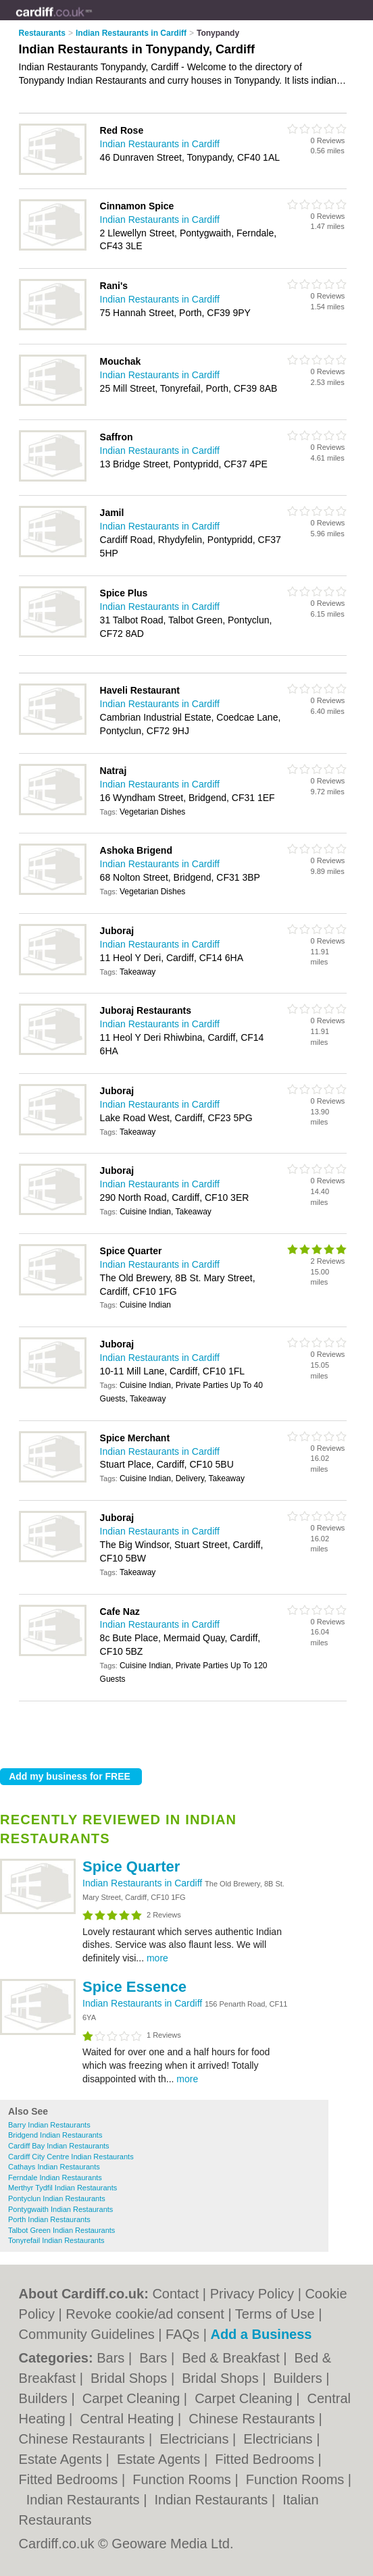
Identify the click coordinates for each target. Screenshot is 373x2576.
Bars (112, 2357)
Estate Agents (62, 2459)
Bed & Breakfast (232, 2357)
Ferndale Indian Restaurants (55, 2177)
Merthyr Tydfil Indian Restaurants (62, 2188)
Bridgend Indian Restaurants (55, 2135)
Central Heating (129, 2418)
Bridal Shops (131, 2378)
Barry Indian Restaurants (49, 2125)
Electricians (195, 2438)
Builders (300, 2378)
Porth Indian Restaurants (49, 2219)
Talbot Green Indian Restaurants (61, 2230)
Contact (175, 2293)
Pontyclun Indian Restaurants (56, 2198)
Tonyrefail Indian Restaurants (56, 2240)
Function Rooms (183, 2479)
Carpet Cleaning (133, 2398)
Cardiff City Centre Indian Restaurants (71, 2157)
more (157, 1958)
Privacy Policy (252, 2293)
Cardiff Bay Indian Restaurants (58, 2146)
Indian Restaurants (84, 2499)
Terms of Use (275, 2314)
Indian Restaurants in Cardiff (143, 1883)
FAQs (182, 2334)
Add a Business (261, 2334)
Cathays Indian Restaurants (54, 2167)
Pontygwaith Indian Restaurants (60, 2209)
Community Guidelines (87, 2334)
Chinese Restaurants (253, 2418)
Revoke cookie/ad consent (145, 2314)
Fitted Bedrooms (266, 2459)
